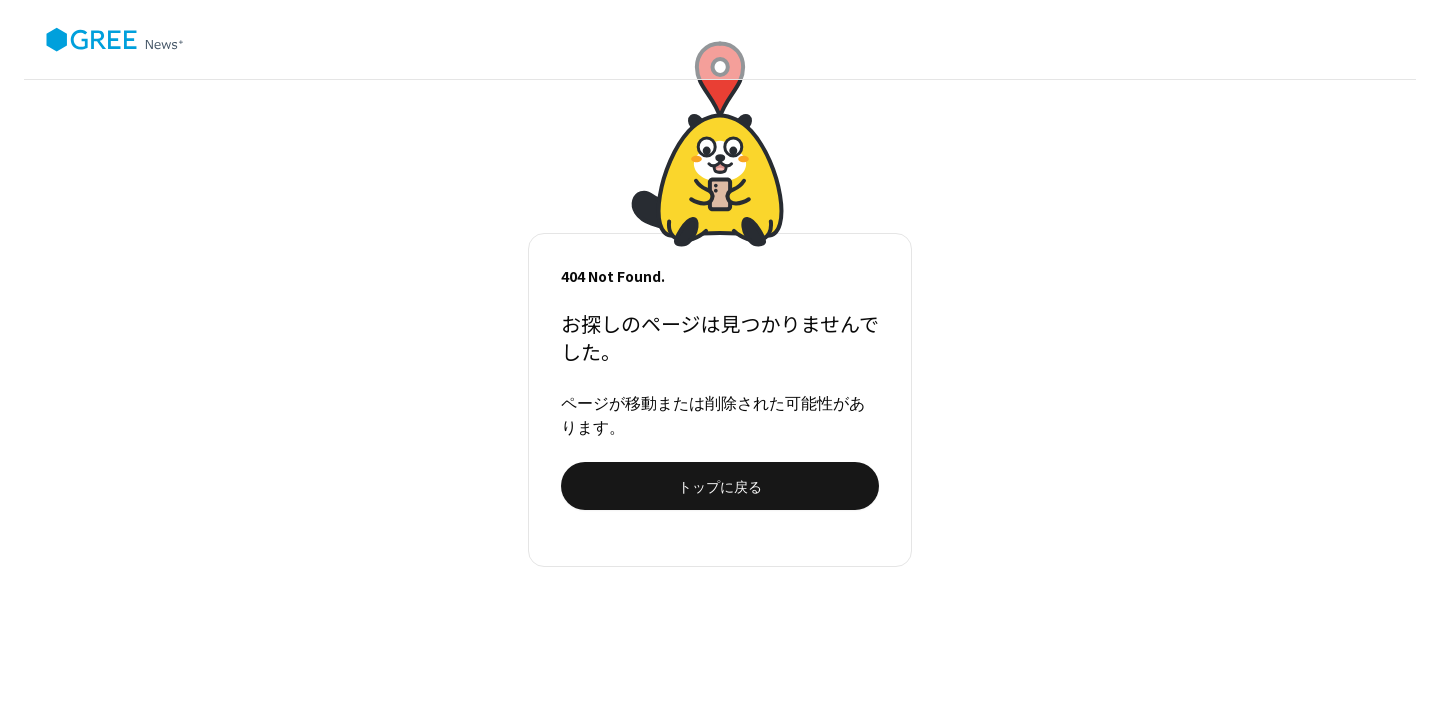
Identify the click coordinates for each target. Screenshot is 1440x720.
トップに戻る (720, 486)
